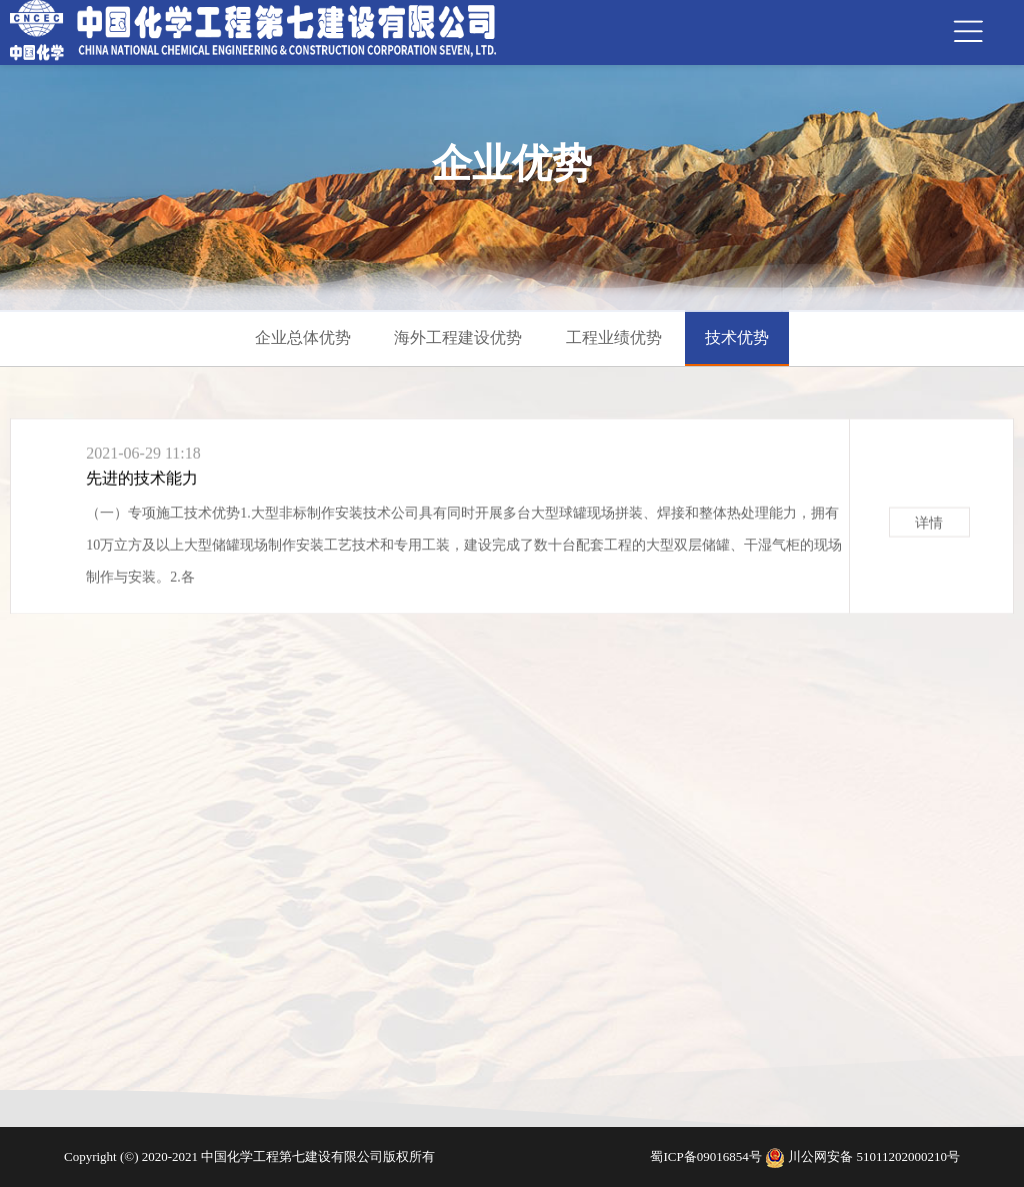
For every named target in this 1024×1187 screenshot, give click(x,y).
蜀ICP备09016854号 (707, 1156)
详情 (929, 527)
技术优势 (737, 337)
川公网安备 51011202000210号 (874, 1156)
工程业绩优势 (614, 337)
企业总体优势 (303, 337)
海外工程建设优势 (458, 337)
